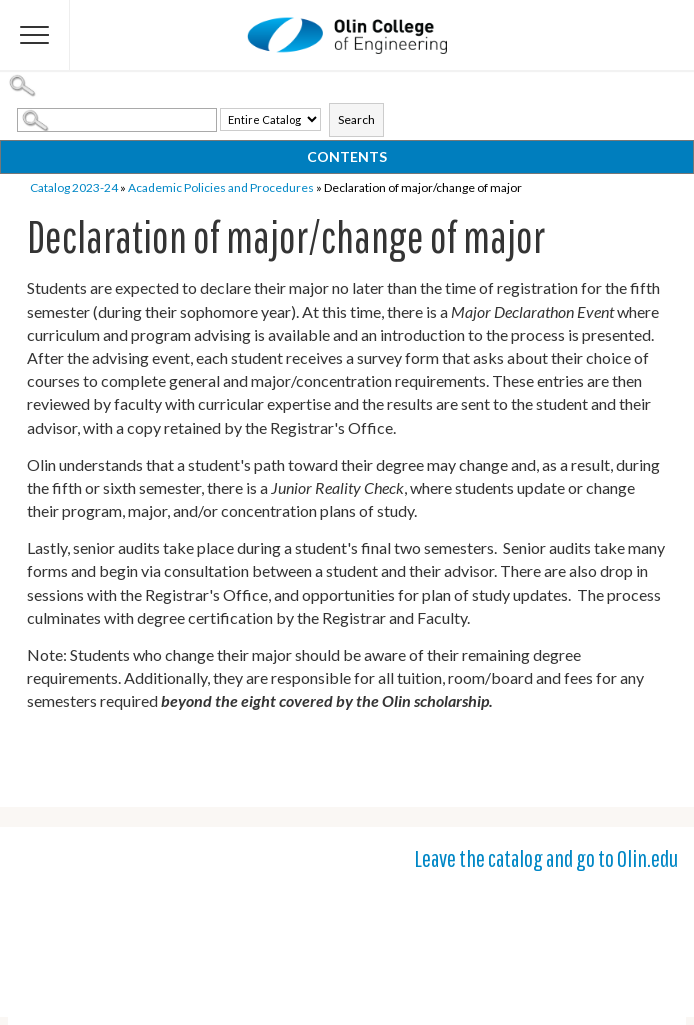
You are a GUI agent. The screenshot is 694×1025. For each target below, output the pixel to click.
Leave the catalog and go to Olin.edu (546, 858)
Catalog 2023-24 (74, 187)
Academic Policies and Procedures (221, 187)
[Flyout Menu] (35, 35)
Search (356, 119)
